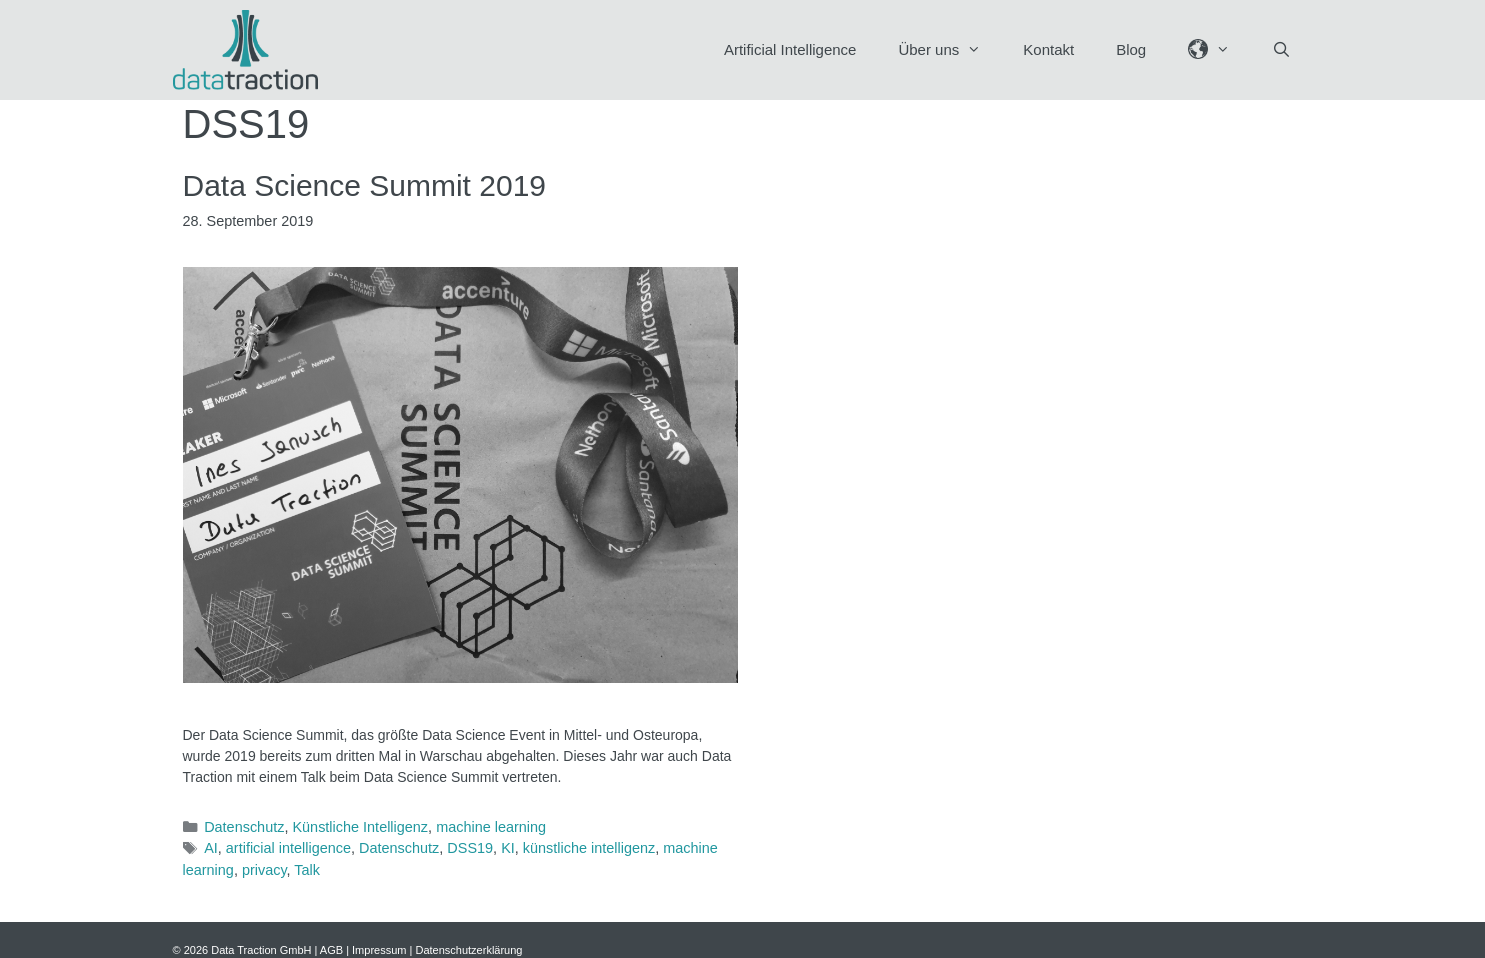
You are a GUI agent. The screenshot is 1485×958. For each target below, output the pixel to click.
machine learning (491, 827)
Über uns (950, 50)
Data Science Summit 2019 (365, 185)
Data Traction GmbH (261, 950)
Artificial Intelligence (790, 49)
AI (211, 848)
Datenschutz (244, 827)
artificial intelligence (288, 848)
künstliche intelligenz (589, 848)
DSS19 (470, 848)
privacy (264, 870)
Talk (307, 870)
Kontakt (1048, 49)
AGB (331, 950)
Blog (1131, 49)
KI (508, 848)
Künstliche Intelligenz (360, 827)
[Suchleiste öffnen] (1281, 50)
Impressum (379, 950)
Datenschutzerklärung (468, 950)
